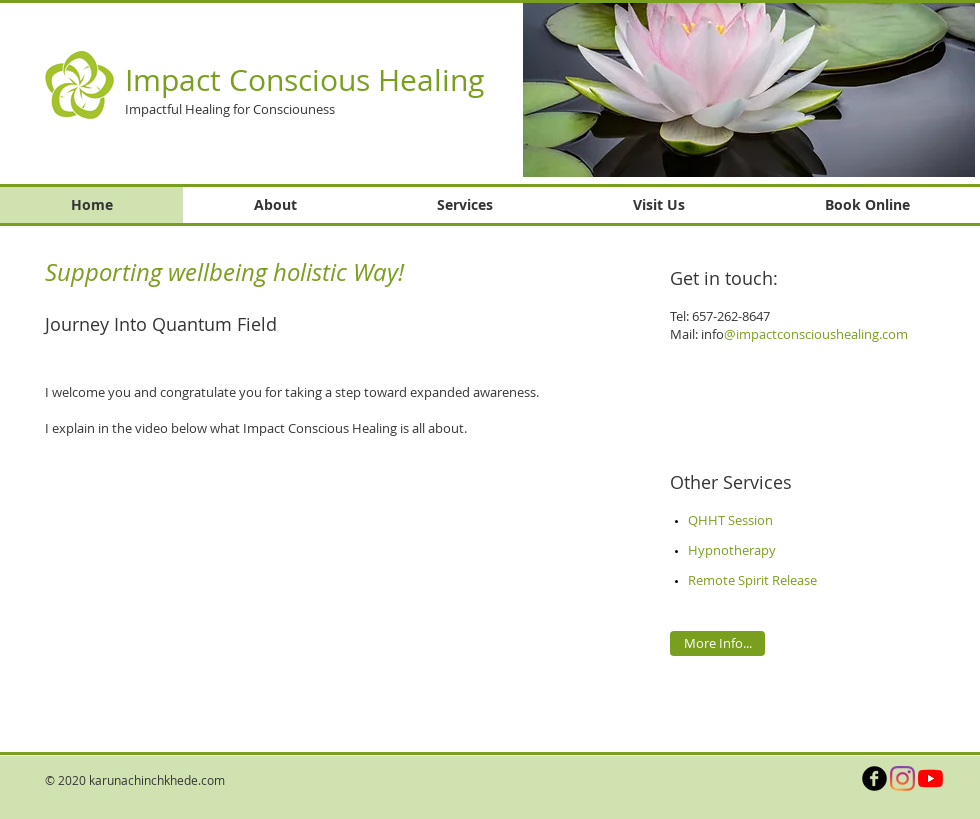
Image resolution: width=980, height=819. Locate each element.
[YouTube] (930, 778)
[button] (749, 89)
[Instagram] (902, 778)
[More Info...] (717, 643)
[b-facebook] (874, 778)
